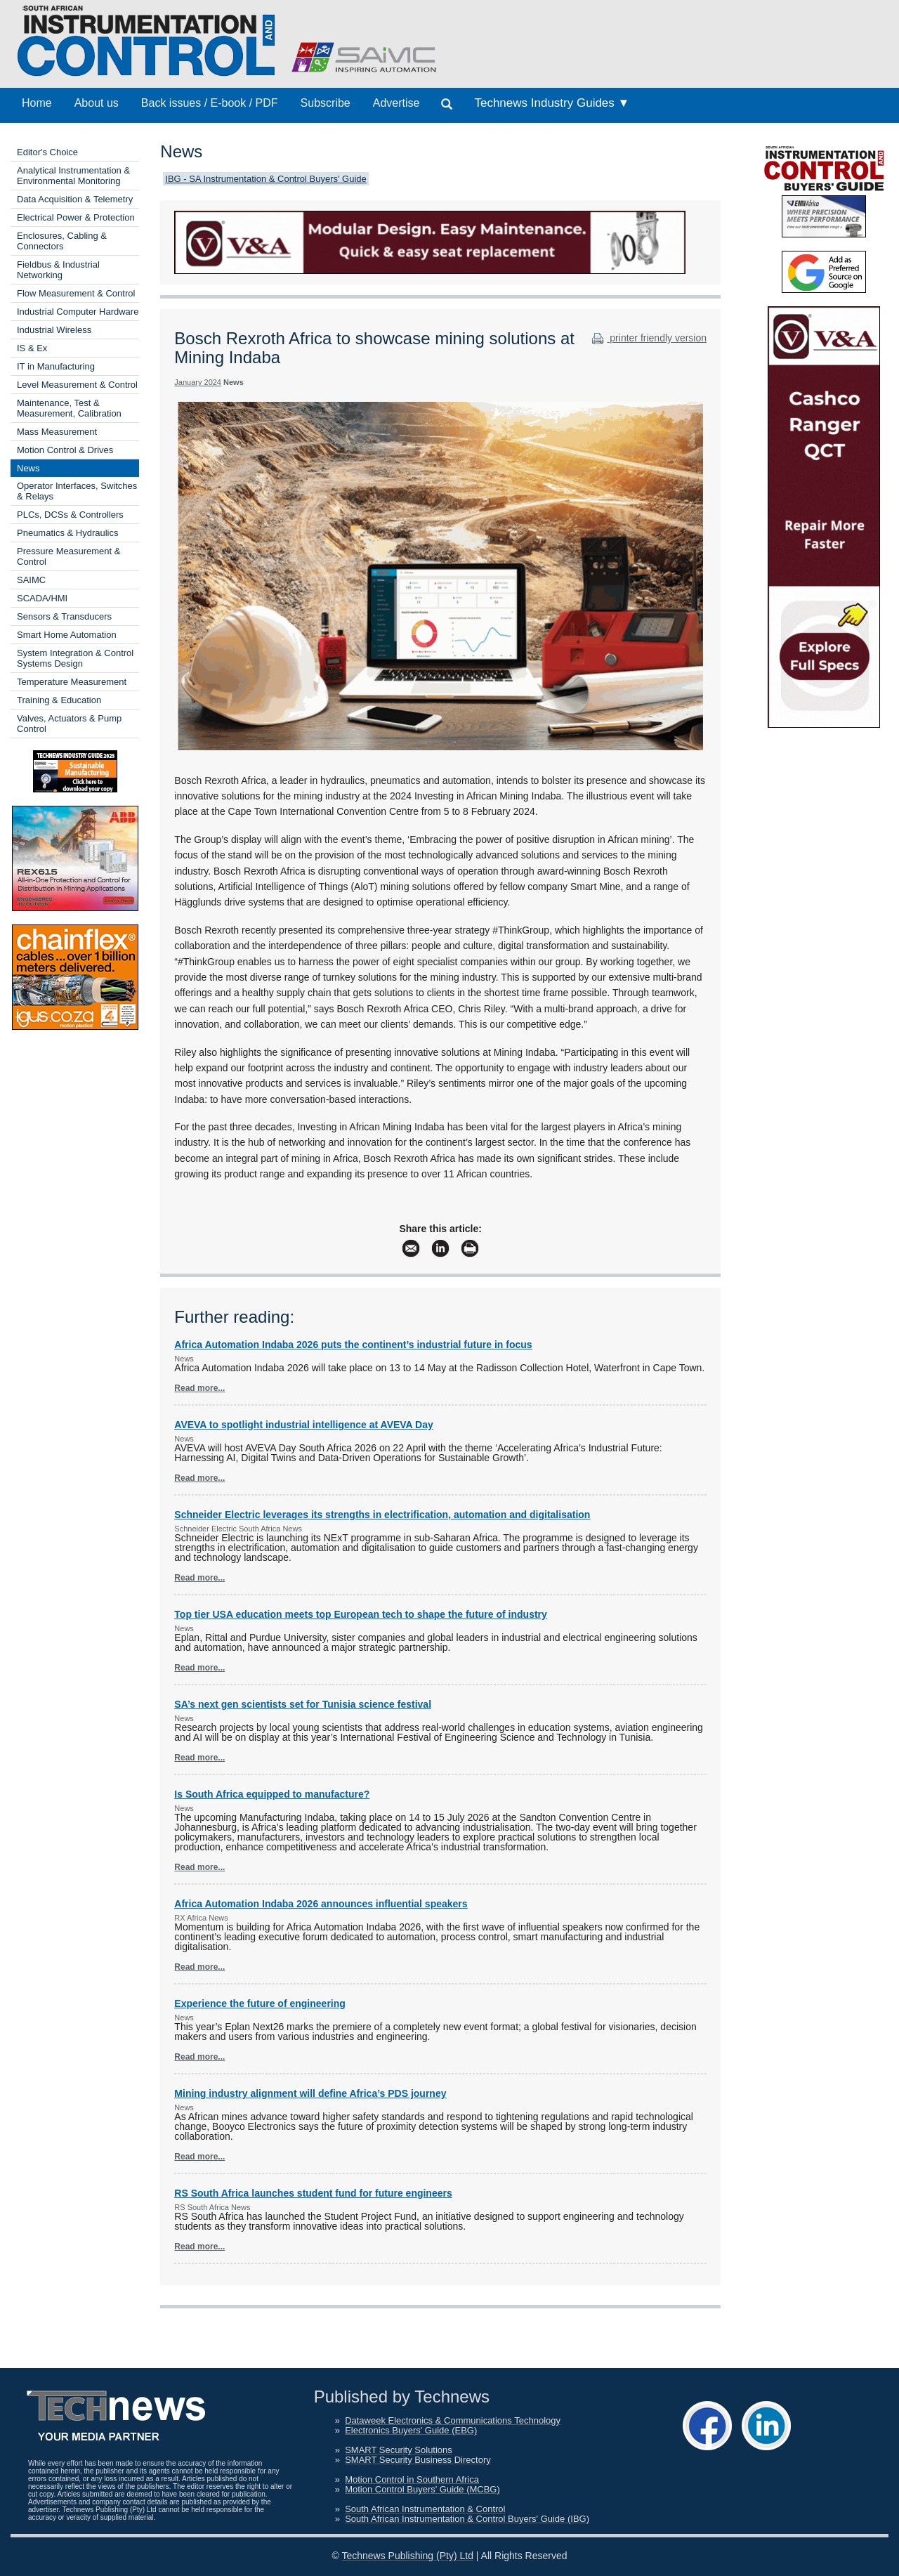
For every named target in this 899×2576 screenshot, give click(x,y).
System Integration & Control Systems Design (75, 658)
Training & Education (59, 700)
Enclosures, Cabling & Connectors (62, 240)
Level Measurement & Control (77, 384)
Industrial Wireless (54, 330)
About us (96, 103)
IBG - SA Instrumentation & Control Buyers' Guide (265, 179)
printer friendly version (648, 338)
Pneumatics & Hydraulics (68, 533)
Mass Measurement (57, 431)
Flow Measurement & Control (76, 293)
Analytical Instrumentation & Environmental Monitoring (73, 175)
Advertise (396, 103)
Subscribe (325, 103)
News (28, 468)
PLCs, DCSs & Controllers (70, 514)
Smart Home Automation (67, 634)
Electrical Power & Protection (76, 217)
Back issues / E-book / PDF (209, 103)
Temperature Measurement (71, 681)
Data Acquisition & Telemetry (75, 199)
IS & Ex (32, 348)
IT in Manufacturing (56, 366)
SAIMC (31, 580)
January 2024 (197, 382)
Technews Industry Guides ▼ (551, 103)
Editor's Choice (47, 152)
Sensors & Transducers (64, 616)
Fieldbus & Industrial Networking (58, 269)
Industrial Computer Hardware (77, 311)
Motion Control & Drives (65, 450)
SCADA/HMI (42, 598)
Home (37, 103)
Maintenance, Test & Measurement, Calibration (69, 408)
